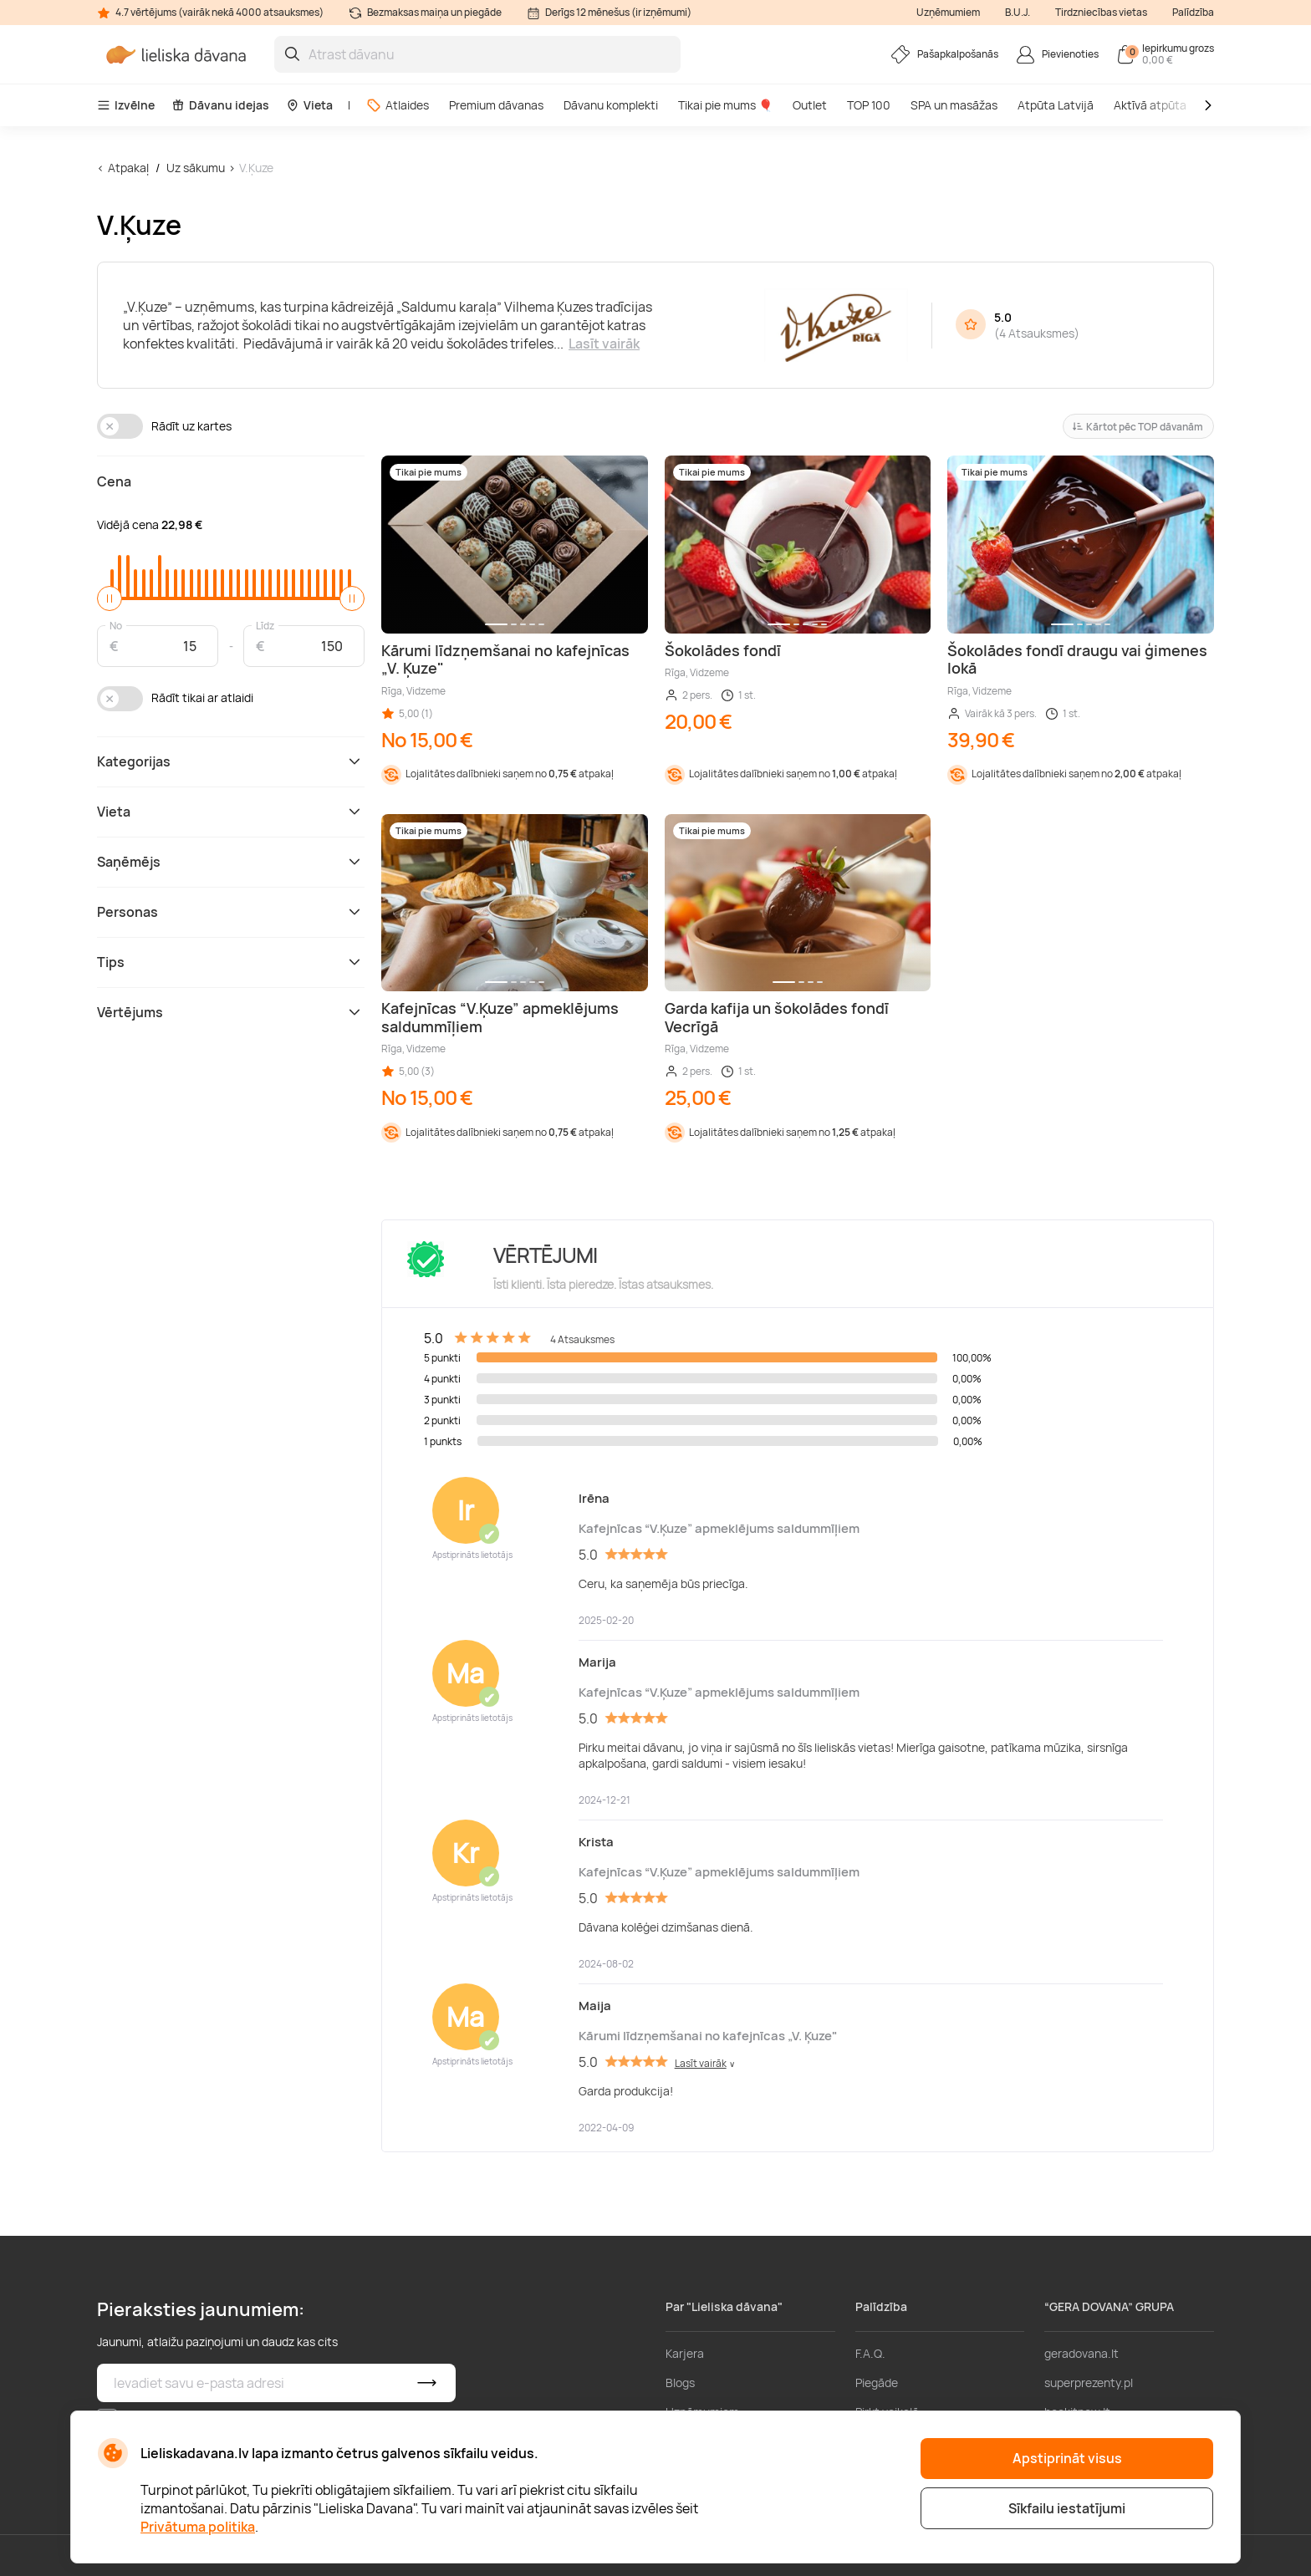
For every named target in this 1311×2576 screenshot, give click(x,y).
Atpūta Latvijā (1056, 105)
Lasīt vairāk (604, 343)
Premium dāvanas (496, 105)
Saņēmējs (231, 862)
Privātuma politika (197, 2526)
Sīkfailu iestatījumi (1066, 2508)
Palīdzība (1193, 12)
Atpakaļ (128, 168)
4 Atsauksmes (1036, 333)
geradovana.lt (1081, 2353)
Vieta (309, 105)
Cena (114, 481)
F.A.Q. (870, 2353)
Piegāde (876, 2382)
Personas (231, 912)
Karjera (685, 2353)
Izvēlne (126, 105)
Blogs (680, 2382)
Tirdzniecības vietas (1101, 12)
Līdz (265, 625)
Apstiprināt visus (1067, 2458)
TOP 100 (868, 105)
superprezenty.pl (1088, 2382)
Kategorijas (231, 761)
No (116, 625)
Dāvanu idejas (220, 105)
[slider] (109, 598)
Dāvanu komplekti (611, 105)
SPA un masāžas (954, 105)
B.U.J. (1017, 12)
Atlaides (397, 105)
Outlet (810, 105)
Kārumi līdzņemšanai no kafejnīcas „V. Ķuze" (708, 2035)
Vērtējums (231, 1012)
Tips (231, 962)
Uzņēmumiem (948, 12)
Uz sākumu (195, 168)
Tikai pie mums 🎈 (725, 105)
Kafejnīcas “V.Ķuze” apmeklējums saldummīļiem (719, 1528)
